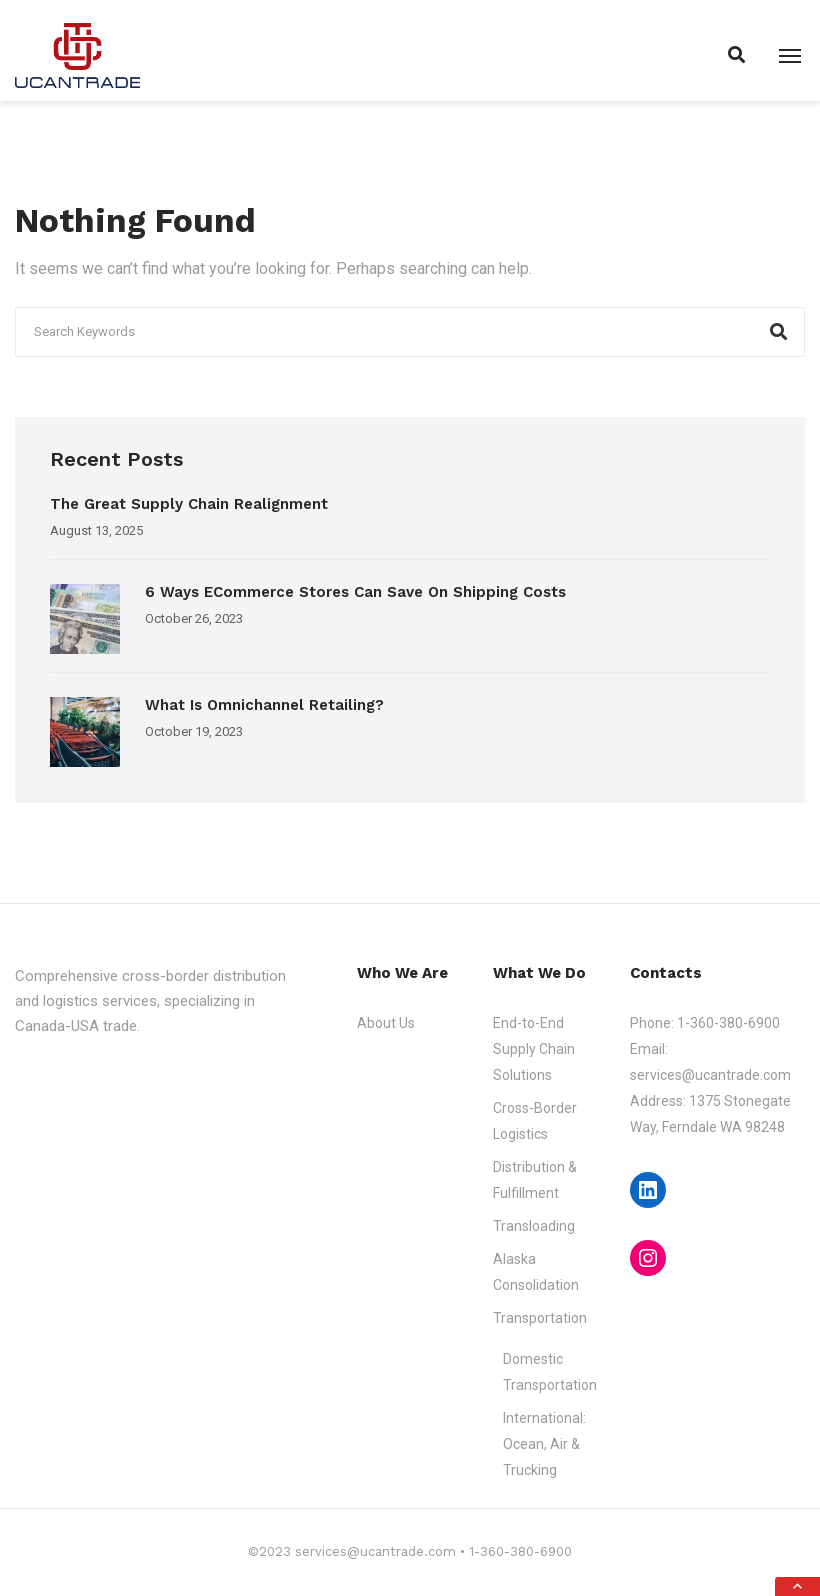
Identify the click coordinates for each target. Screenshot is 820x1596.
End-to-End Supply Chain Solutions (534, 1049)
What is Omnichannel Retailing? (264, 705)
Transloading (534, 1226)
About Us (386, 1023)
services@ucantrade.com (710, 1075)
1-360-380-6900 (728, 1023)
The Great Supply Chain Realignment (191, 504)
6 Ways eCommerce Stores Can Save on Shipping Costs (355, 592)
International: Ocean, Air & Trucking (544, 1444)
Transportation (540, 1318)
